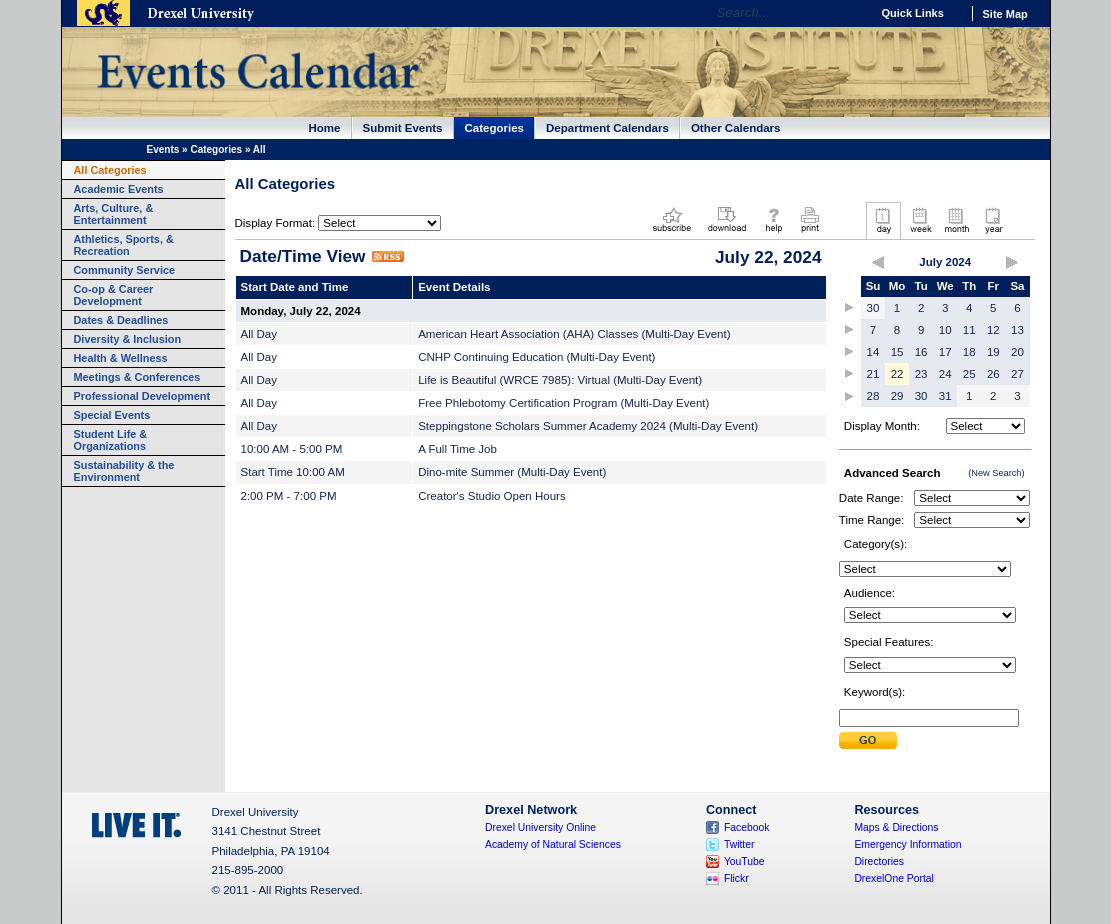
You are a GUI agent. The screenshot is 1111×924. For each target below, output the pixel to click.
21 (873, 374)
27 (1017, 374)
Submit (868, 740)
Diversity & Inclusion (128, 339)
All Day (259, 334)
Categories (495, 128)
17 (945, 352)
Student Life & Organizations (111, 440)
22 (897, 374)
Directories (879, 861)
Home (325, 128)
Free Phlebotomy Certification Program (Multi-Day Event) (563, 403)
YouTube (744, 861)
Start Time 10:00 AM (293, 472)
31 (945, 396)
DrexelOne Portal (893, 878)
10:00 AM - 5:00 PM (292, 449)
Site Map (1005, 14)
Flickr (736, 878)
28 (873, 396)
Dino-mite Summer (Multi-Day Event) (512, 472)
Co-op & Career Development (114, 295)
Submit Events (403, 128)
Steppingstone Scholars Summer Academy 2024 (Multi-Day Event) (588, 426)
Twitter (739, 844)
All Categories (110, 170)
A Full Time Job (457, 449)
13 (1017, 330)
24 (945, 374)
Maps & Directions (896, 827)
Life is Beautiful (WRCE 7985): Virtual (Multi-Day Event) (560, 380)
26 (993, 374)
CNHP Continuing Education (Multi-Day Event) (536, 357)
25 (969, 374)
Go (850, 13)
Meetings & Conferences (137, 377)
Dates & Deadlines (121, 320)
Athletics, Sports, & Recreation (124, 245)
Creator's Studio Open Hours (492, 496)
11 (969, 330)
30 (873, 308)
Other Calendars (736, 128)
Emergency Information (907, 844)
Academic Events (119, 189)
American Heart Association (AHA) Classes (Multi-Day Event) (574, 334)
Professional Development (142, 396)
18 (969, 352)
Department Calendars (607, 128)
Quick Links (913, 13)
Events (163, 149)
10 (945, 330)
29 (897, 396)
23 (921, 374)
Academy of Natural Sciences (553, 844)
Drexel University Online (540, 827)
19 (993, 352)
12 (993, 330)
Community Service (125, 270)
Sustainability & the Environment (124, 471)
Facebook (747, 827)
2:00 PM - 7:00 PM (289, 496)
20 (1017, 352)
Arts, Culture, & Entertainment (114, 214)
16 (921, 352)
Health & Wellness (121, 358)
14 (873, 352)
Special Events (112, 415)
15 (897, 352)
